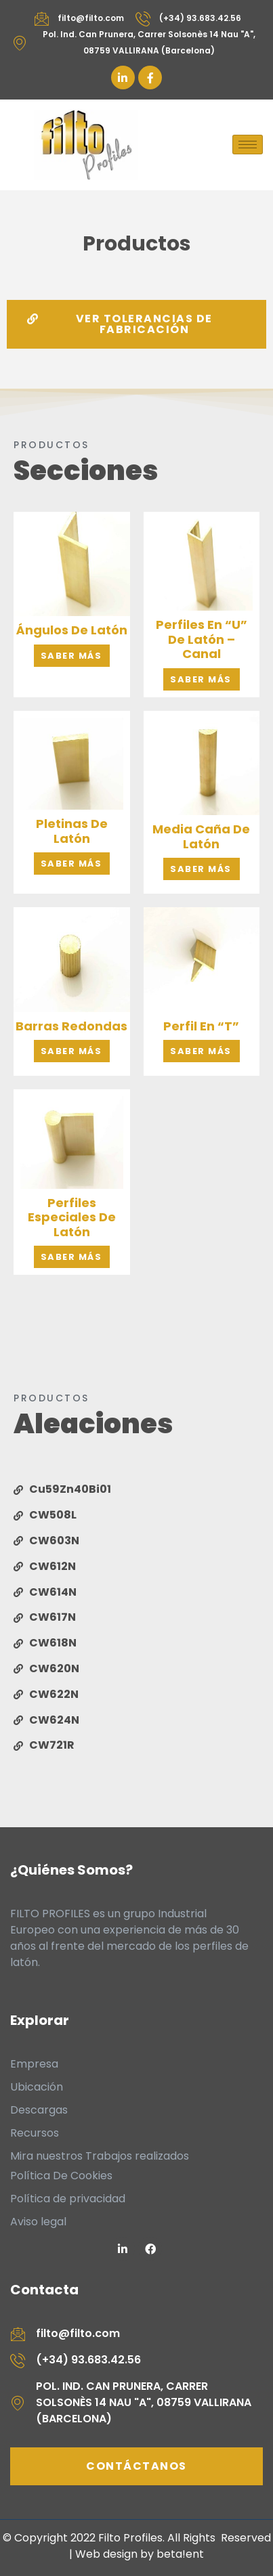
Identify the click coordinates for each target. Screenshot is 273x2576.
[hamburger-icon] (247, 144)
